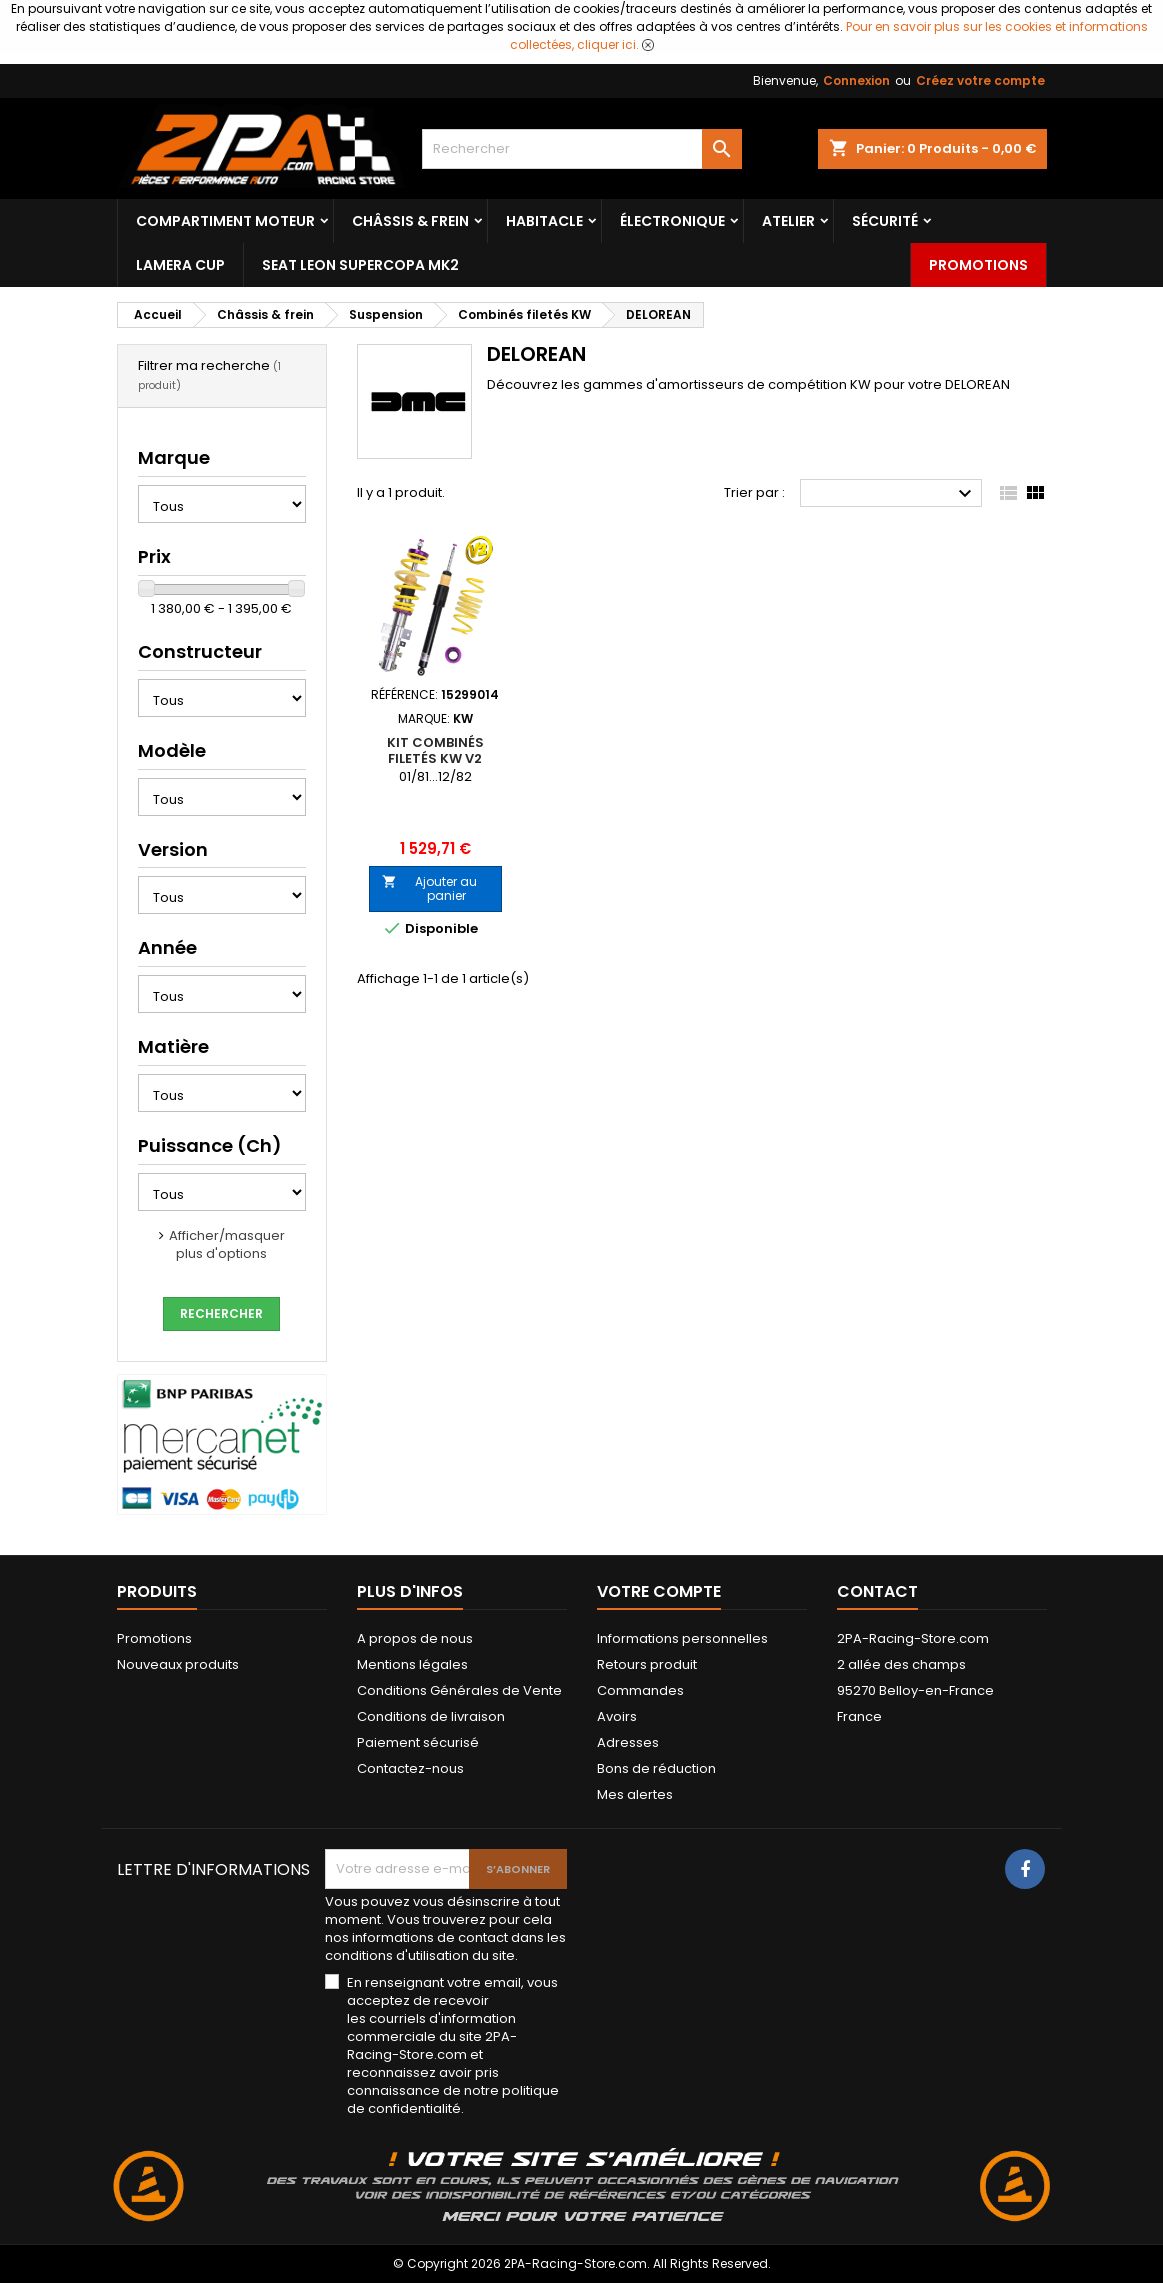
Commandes (640, 1690)
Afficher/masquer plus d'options (227, 1244)
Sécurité (885, 221)
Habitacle (544, 221)
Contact (877, 1591)
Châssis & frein (410, 221)
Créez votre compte (980, 80)
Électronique (672, 221)
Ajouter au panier (430, 888)
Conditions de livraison (431, 1716)
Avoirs (617, 1716)
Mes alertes (635, 1794)
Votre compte (659, 1591)
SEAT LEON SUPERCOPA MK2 (360, 265)
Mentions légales (412, 1664)
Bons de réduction (656, 1768)
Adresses (628, 1742)
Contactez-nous (410, 1768)
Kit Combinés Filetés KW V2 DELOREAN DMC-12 (435, 758)
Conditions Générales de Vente (459, 1690)
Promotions (978, 265)
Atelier (788, 221)
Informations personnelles (682, 1638)
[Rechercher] (582, 149)
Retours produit (647, 1664)
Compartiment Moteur (225, 221)
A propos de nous (415, 1638)
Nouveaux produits (178, 1664)
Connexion (856, 80)
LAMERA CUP (180, 265)
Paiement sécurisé (418, 1742)
